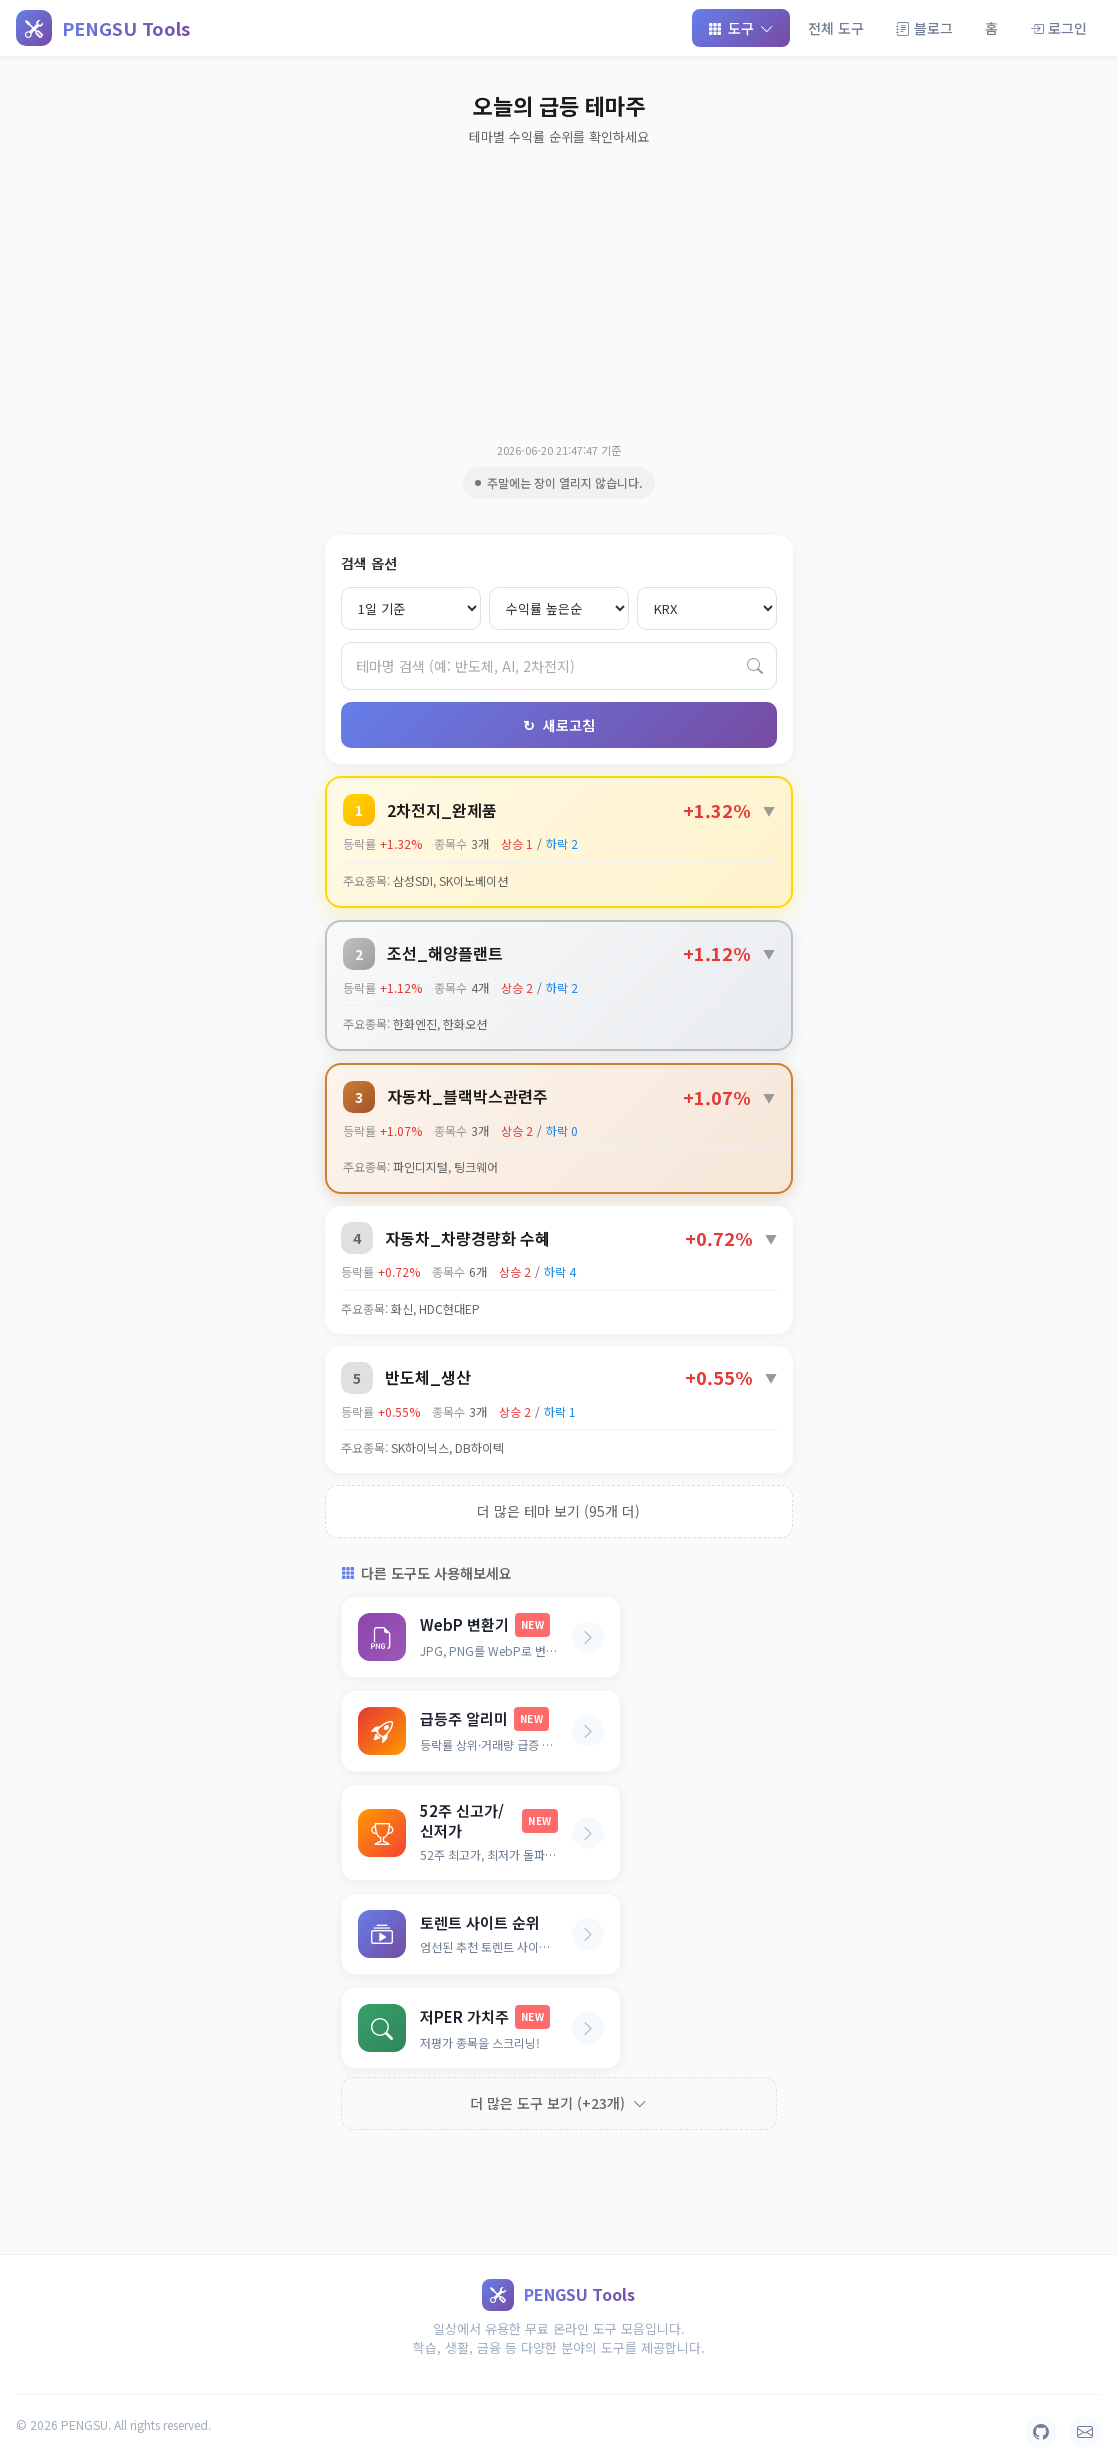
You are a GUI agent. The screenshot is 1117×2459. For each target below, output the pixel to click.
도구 (741, 28)
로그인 (1058, 28)
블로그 (924, 28)
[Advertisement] (559, 292)
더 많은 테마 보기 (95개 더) (558, 1511)
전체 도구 (836, 28)
